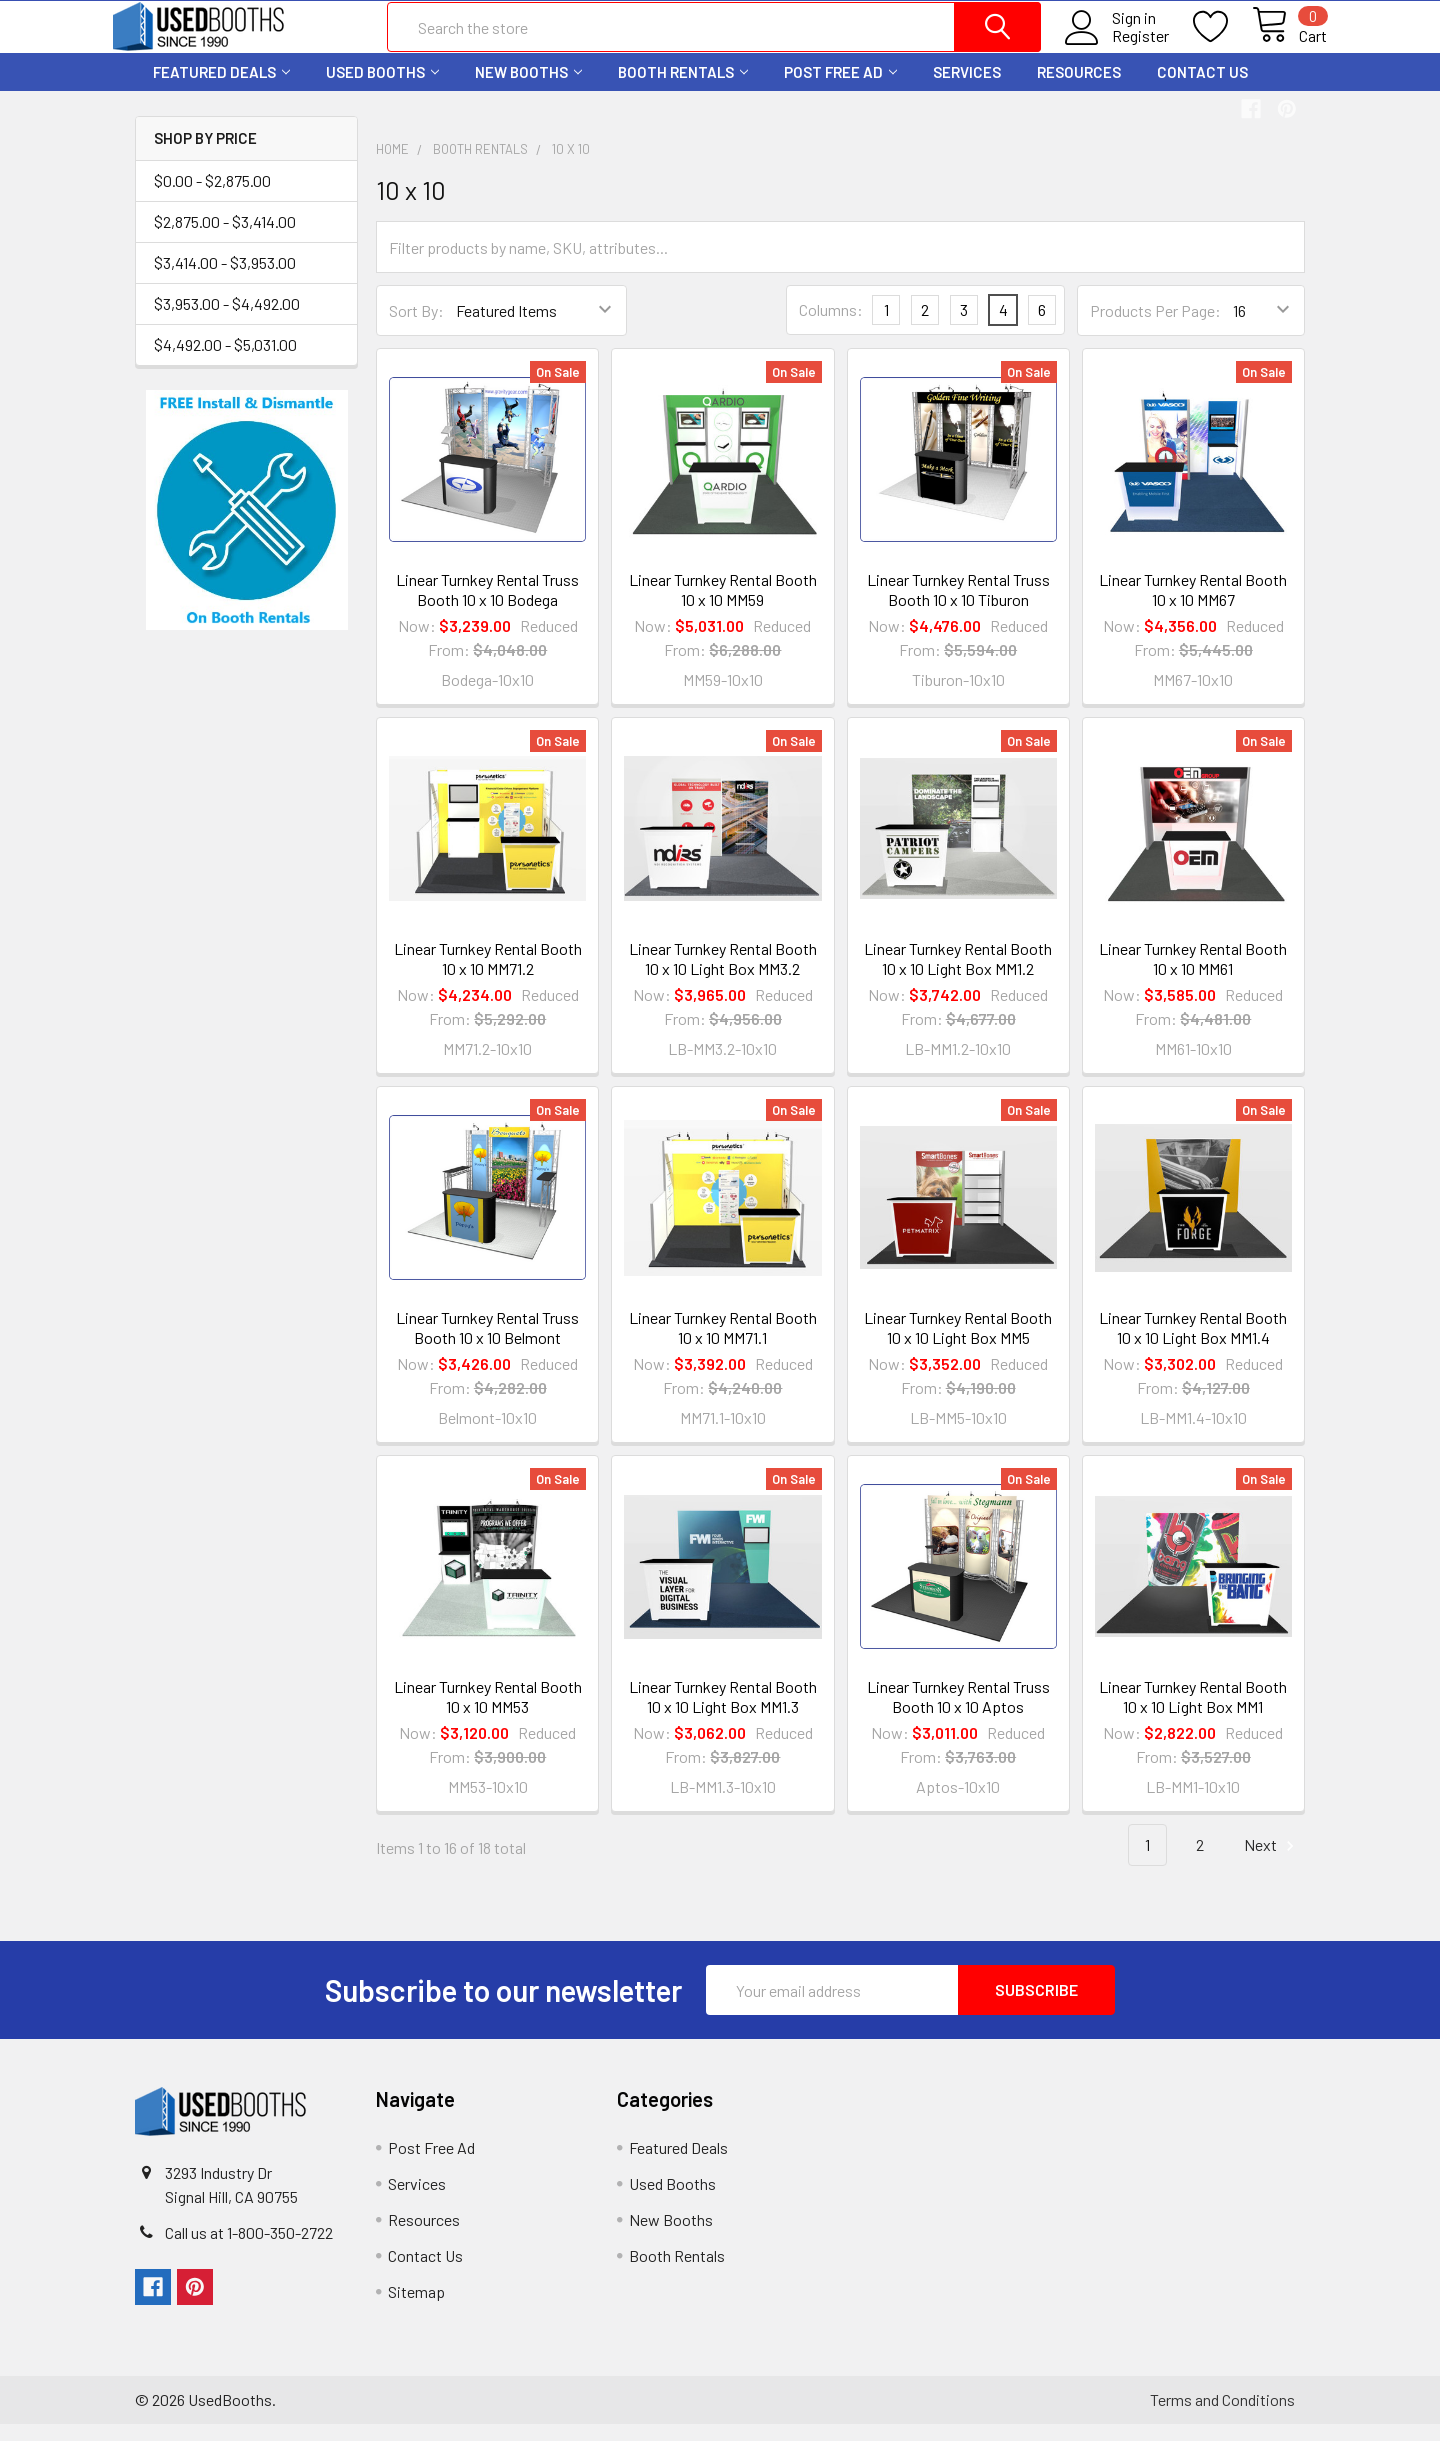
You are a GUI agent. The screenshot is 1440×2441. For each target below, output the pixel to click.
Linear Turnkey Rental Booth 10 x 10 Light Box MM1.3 (723, 1713)
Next (1272, 1862)
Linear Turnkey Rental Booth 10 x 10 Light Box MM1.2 (958, 974)
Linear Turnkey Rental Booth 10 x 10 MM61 (1193, 974)
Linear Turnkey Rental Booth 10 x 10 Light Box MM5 (958, 1344)
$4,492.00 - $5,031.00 (225, 360)
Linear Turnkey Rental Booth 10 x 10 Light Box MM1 (1193, 1713)
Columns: (831, 326)
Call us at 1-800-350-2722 (249, 2249)
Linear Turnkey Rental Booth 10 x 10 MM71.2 (488, 974)
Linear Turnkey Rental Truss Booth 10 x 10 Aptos (958, 1713)
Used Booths (382, 88)
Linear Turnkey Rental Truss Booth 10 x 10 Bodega (487, 605)
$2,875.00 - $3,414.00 (225, 237)
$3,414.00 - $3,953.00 (225, 278)
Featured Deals (221, 88)
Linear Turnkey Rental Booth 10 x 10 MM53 (488, 1713)
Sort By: (416, 326)
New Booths (528, 88)
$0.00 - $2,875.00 (212, 196)
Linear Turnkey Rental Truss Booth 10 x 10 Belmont (487, 1344)
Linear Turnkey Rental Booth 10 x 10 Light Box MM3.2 (723, 974)
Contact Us (1202, 88)
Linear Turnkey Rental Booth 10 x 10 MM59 (723, 605)
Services (967, 88)
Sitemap (416, 2308)
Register (1118, 47)
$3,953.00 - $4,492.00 (227, 319)
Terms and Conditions (1222, 2416)
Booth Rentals (683, 88)
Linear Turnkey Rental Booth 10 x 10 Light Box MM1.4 (1193, 1344)
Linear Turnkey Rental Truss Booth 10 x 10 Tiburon (958, 605)
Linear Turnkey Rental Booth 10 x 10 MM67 (1193, 605)
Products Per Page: (1155, 326)
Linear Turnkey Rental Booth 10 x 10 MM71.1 (723, 1344)
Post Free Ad (840, 88)
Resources (1079, 88)
